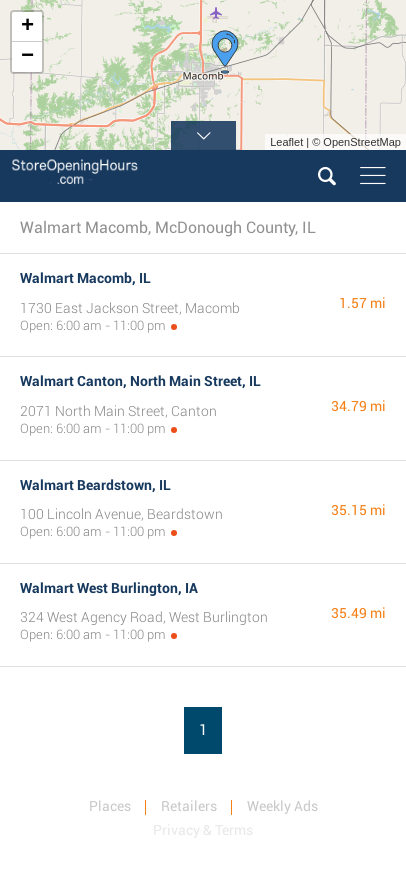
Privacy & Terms (203, 830)
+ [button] (27, 27)
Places (110, 806)
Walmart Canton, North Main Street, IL (140, 381)
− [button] (27, 57)
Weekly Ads (282, 806)
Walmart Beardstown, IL (95, 485)
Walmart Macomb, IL (85, 278)
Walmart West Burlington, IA (109, 588)
